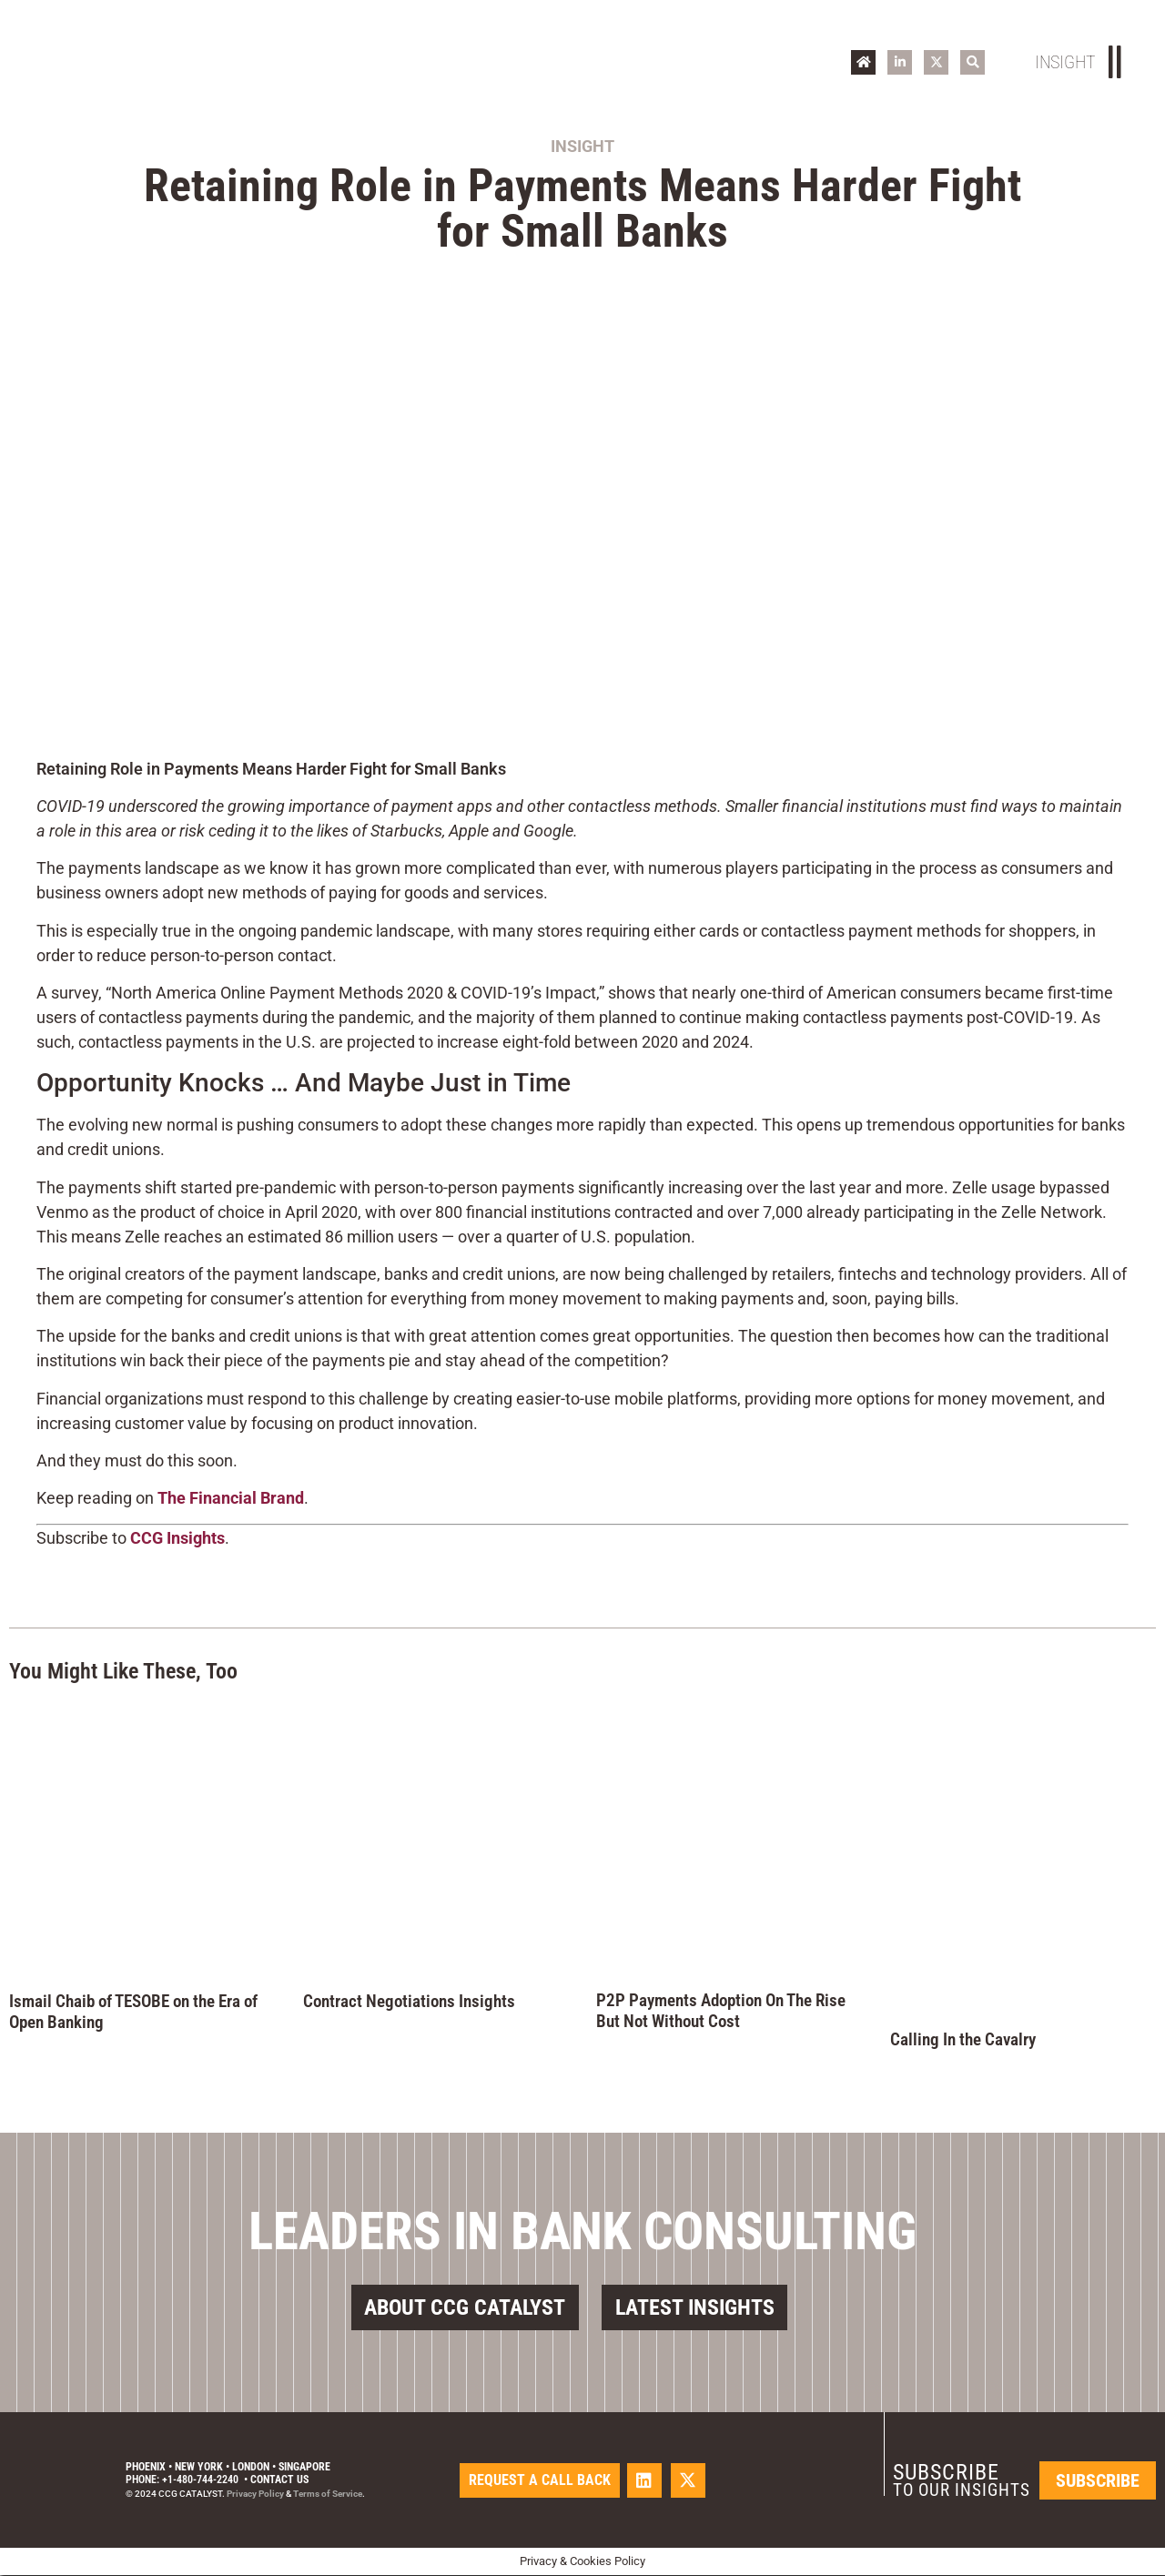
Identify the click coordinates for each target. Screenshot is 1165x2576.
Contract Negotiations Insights (409, 2001)
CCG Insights (177, 1537)
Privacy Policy (255, 2495)
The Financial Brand (230, 1497)
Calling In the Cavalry (963, 2039)
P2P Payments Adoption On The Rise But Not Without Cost (721, 2011)
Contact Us (279, 2480)
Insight (582, 146)
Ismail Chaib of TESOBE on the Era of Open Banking (133, 2012)
